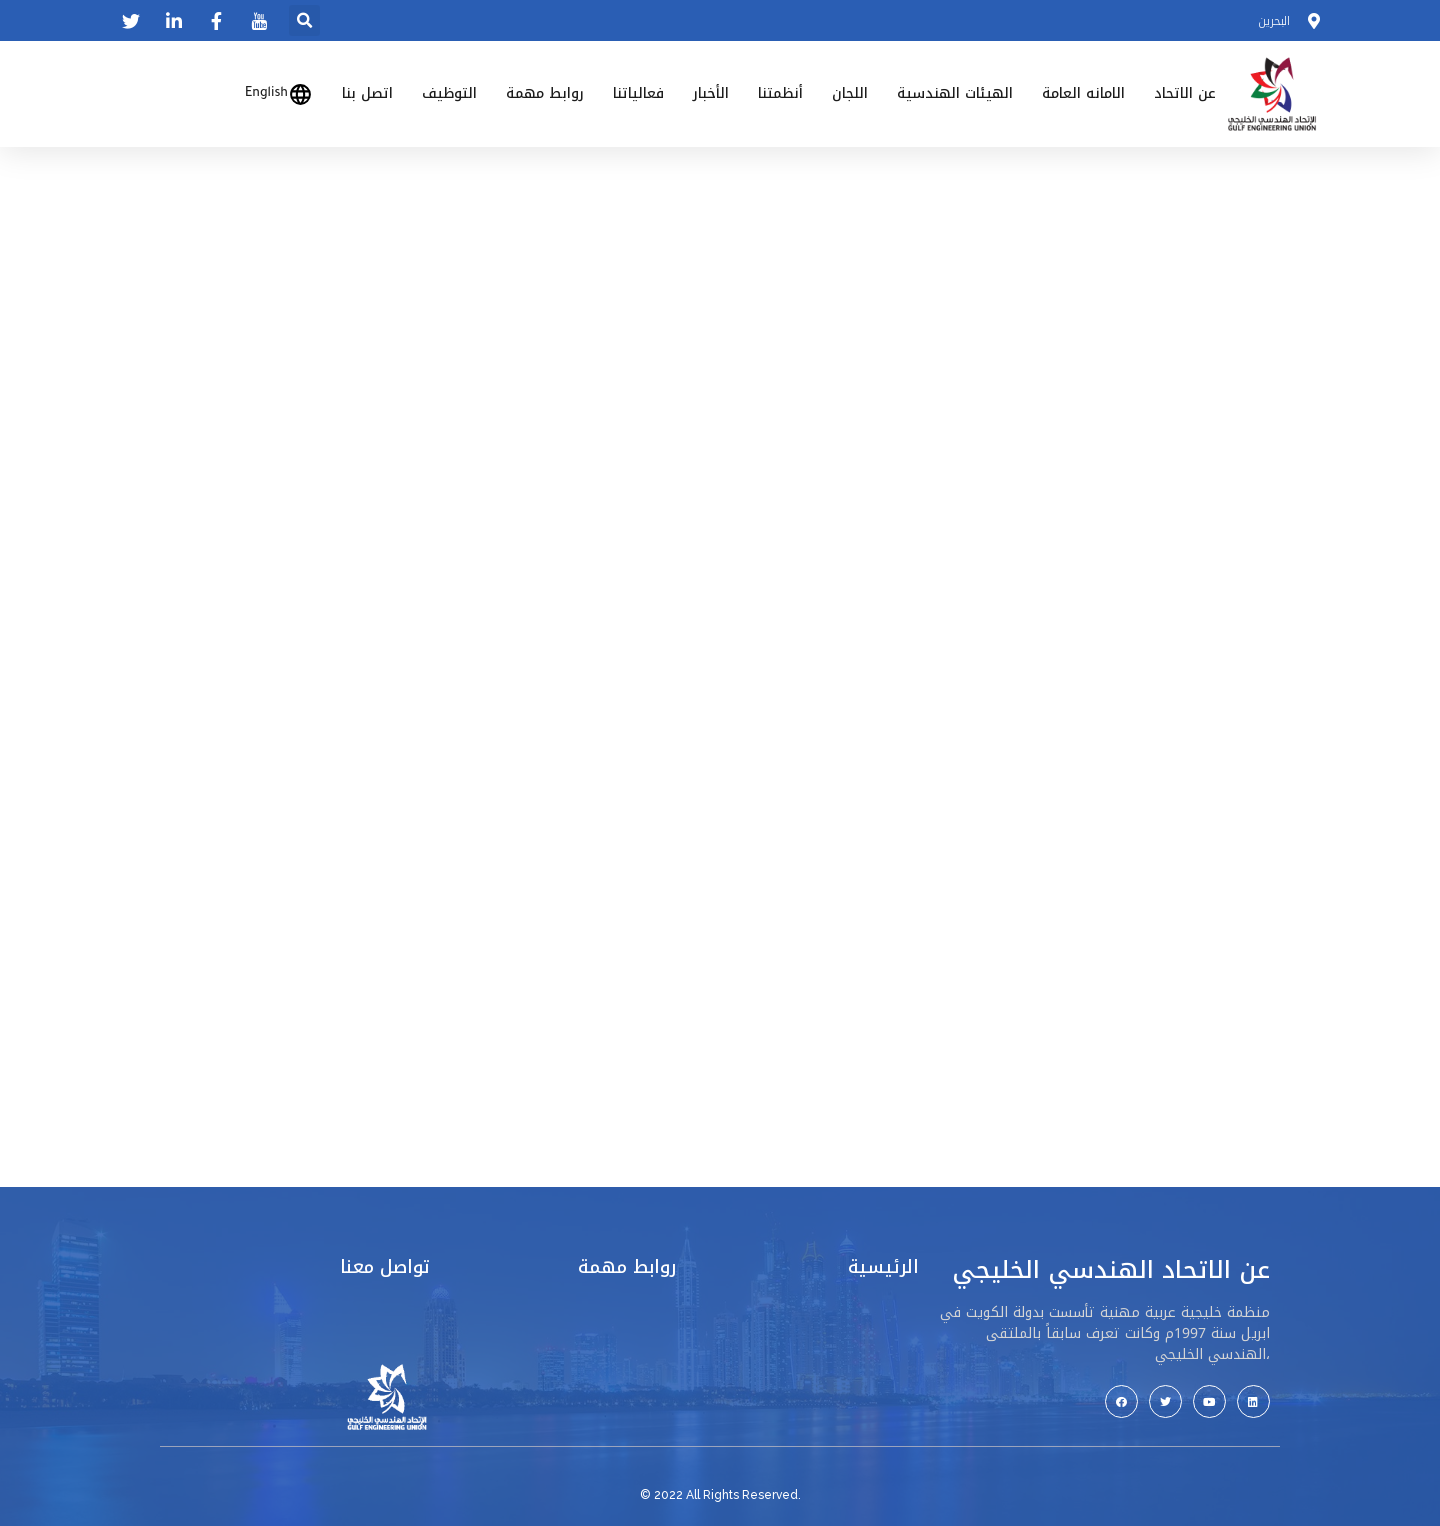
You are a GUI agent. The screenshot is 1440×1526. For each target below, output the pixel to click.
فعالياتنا (638, 93)
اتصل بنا (367, 93)
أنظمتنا (780, 93)
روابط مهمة (545, 93)
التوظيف (449, 93)
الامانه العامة (1083, 93)
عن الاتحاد (1185, 93)
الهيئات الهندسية (955, 93)
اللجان (850, 93)
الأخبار (711, 93)
